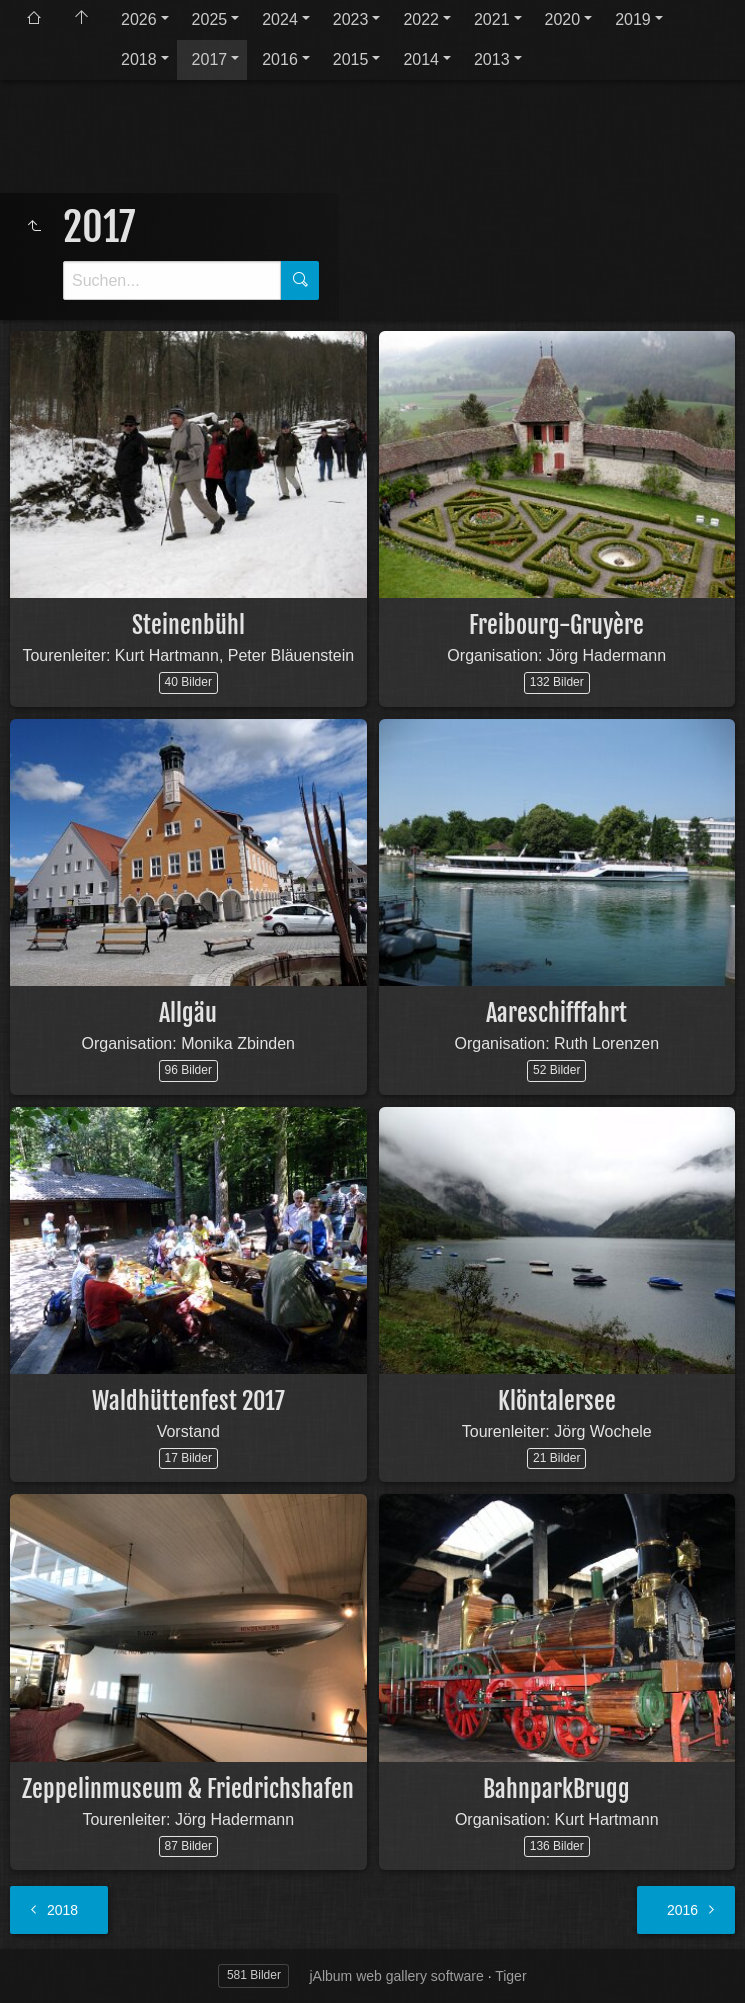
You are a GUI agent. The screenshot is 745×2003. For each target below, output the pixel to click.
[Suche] (172, 280)
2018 (139, 59)
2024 (280, 19)
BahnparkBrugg (556, 1789)
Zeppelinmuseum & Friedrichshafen (188, 1789)
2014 (421, 59)
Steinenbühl (188, 625)
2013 (492, 59)
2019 (633, 19)
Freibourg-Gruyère (556, 625)
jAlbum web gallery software (396, 1976)
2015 (351, 59)
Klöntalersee (557, 1401)
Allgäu (188, 1013)
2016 (280, 59)
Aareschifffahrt (556, 1013)
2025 (210, 19)
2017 (210, 59)
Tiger (510, 1976)
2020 (563, 19)
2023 (351, 19)
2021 (492, 19)
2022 (421, 19)
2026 (139, 19)
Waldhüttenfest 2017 (188, 1401)
